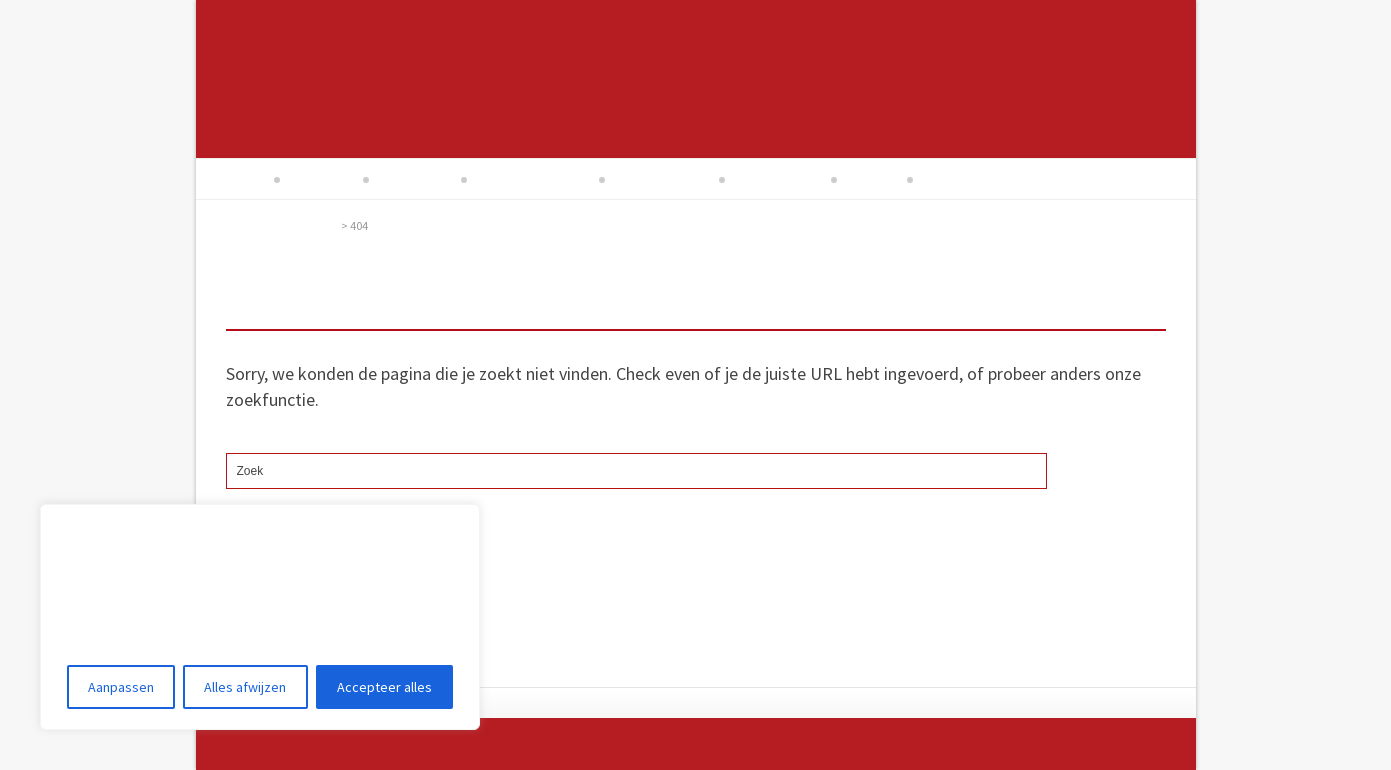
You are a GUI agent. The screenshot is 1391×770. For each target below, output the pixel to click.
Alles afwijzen (245, 687)
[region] (260, 617)
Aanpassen (121, 687)
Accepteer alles (384, 687)
